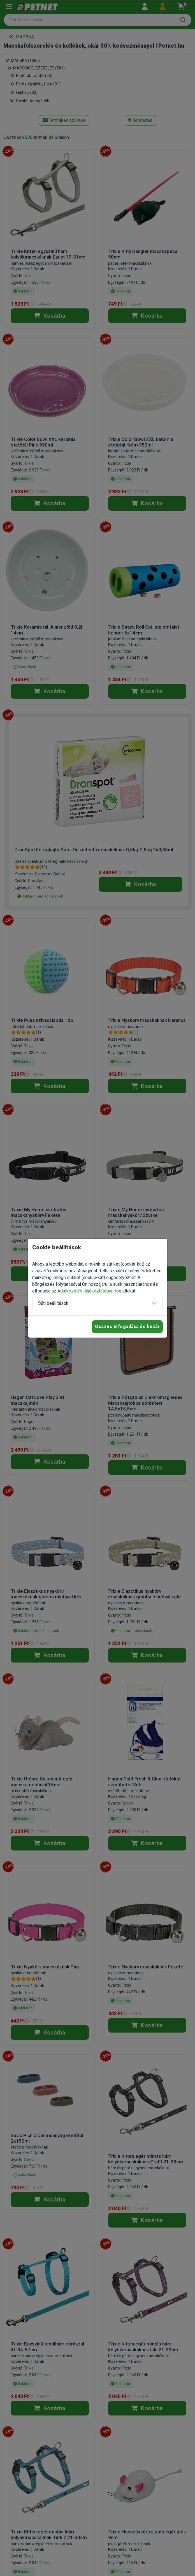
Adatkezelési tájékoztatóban (85, 1291)
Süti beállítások (53, 1303)
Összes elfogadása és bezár (127, 1326)
